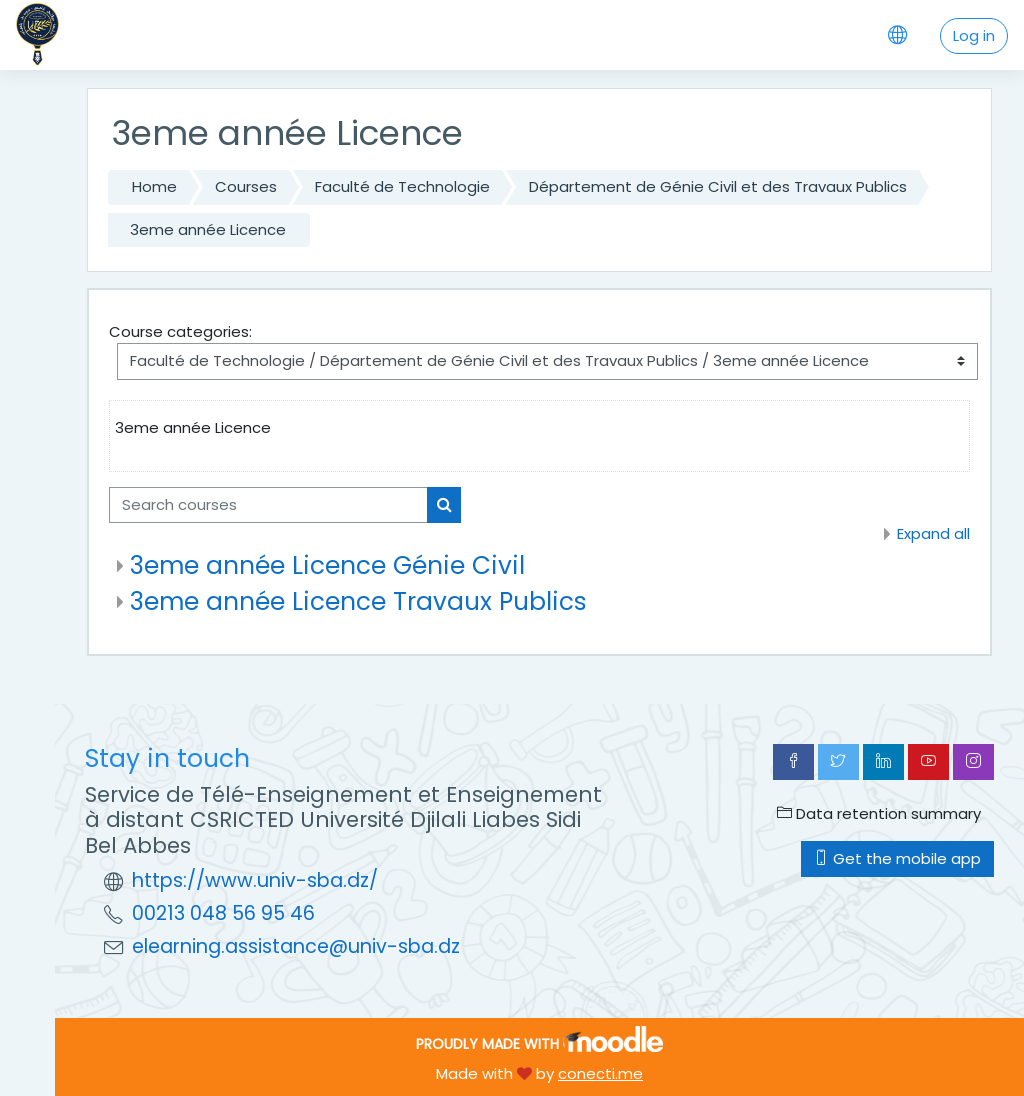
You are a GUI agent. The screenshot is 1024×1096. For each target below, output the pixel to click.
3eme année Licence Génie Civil (327, 565)
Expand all (933, 533)
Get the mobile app (897, 858)
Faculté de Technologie (402, 186)
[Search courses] (268, 505)
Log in (974, 35)
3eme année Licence (208, 229)
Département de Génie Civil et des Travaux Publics (718, 186)
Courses (246, 186)
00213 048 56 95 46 (223, 913)
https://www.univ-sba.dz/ (255, 880)
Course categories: (180, 331)
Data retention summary (879, 813)
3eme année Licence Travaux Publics (358, 601)
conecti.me (600, 1073)
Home (154, 186)
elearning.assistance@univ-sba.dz (296, 946)
